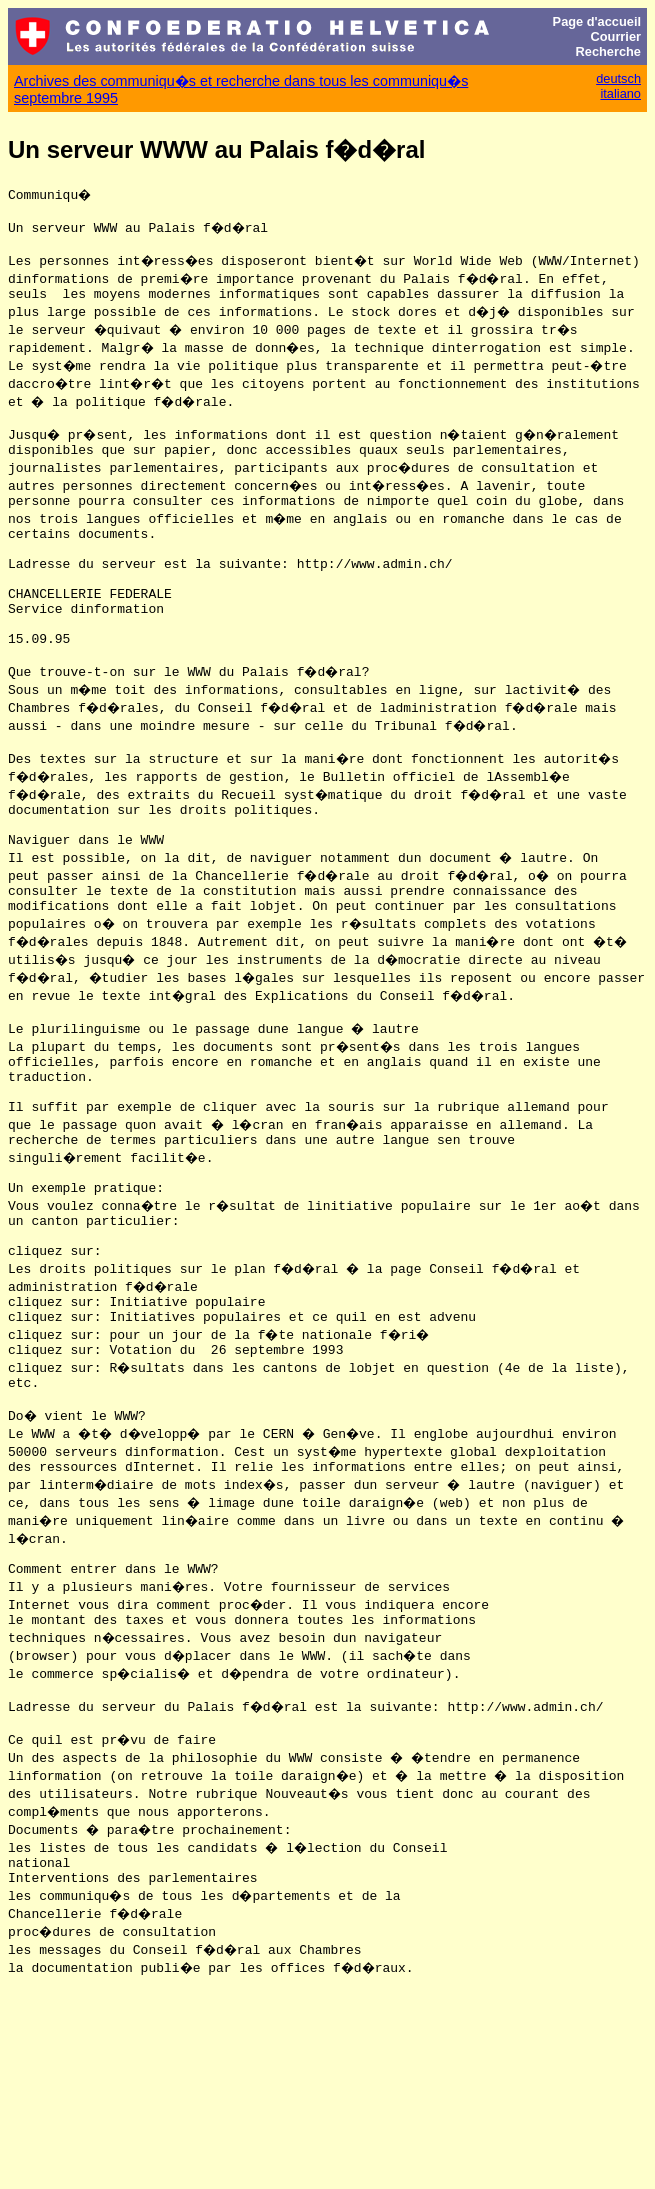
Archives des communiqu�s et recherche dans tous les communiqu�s (241, 81)
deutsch (618, 78)
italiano (620, 93)
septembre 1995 (66, 98)
